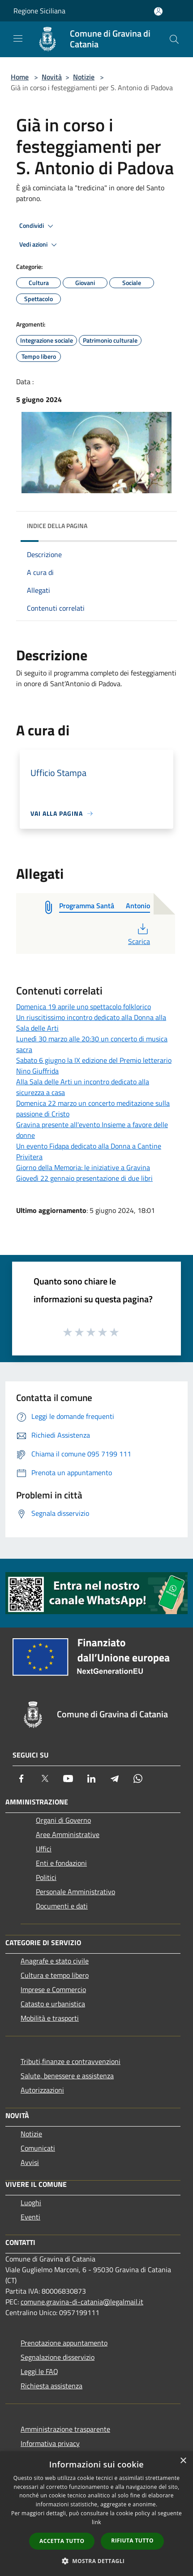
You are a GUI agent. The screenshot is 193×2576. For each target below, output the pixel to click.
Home (20, 76)
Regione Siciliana (39, 10)
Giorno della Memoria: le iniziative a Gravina (83, 1167)
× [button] (183, 2461)
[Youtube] (68, 1778)
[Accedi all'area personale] (158, 11)
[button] (97, 2560)
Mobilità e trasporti (50, 2018)
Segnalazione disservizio (57, 2357)
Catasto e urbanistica (53, 2003)
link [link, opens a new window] (96, 2522)
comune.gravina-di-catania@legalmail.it (82, 2301)
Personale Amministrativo (75, 1891)
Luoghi (31, 2202)
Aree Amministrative (67, 1834)
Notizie (83, 76)
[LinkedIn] (91, 1778)
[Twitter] (45, 1778)
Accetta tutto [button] (61, 2541)
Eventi (30, 2216)
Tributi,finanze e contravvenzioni (70, 2061)
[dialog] (96, 2513)
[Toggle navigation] (18, 38)
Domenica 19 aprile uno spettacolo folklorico (83, 1006)
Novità (52, 76)
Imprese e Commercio (53, 1989)
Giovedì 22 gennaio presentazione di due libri (84, 1178)
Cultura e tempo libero (55, 1975)
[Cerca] (174, 39)
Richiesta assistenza (51, 2385)
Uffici (43, 1848)
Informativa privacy (50, 2443)
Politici (46, 1877)
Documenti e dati (62, 1906)
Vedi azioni (39, 244)
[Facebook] (21, 1778)
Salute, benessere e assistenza (67, 2075)
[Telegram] (115, 1778)
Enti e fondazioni (61, 1863)
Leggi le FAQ (39, 2371)
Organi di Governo (63, 1820)
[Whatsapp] (138, 1778)
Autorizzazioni (42, 2090)
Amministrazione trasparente (65, 2429)
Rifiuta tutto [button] (132, 2540)
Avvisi (30, 2162)
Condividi (37, 226)
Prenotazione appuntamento (64, 2342)
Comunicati (38, 2148)
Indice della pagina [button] (57, 525)
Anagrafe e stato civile (55, 1960)
